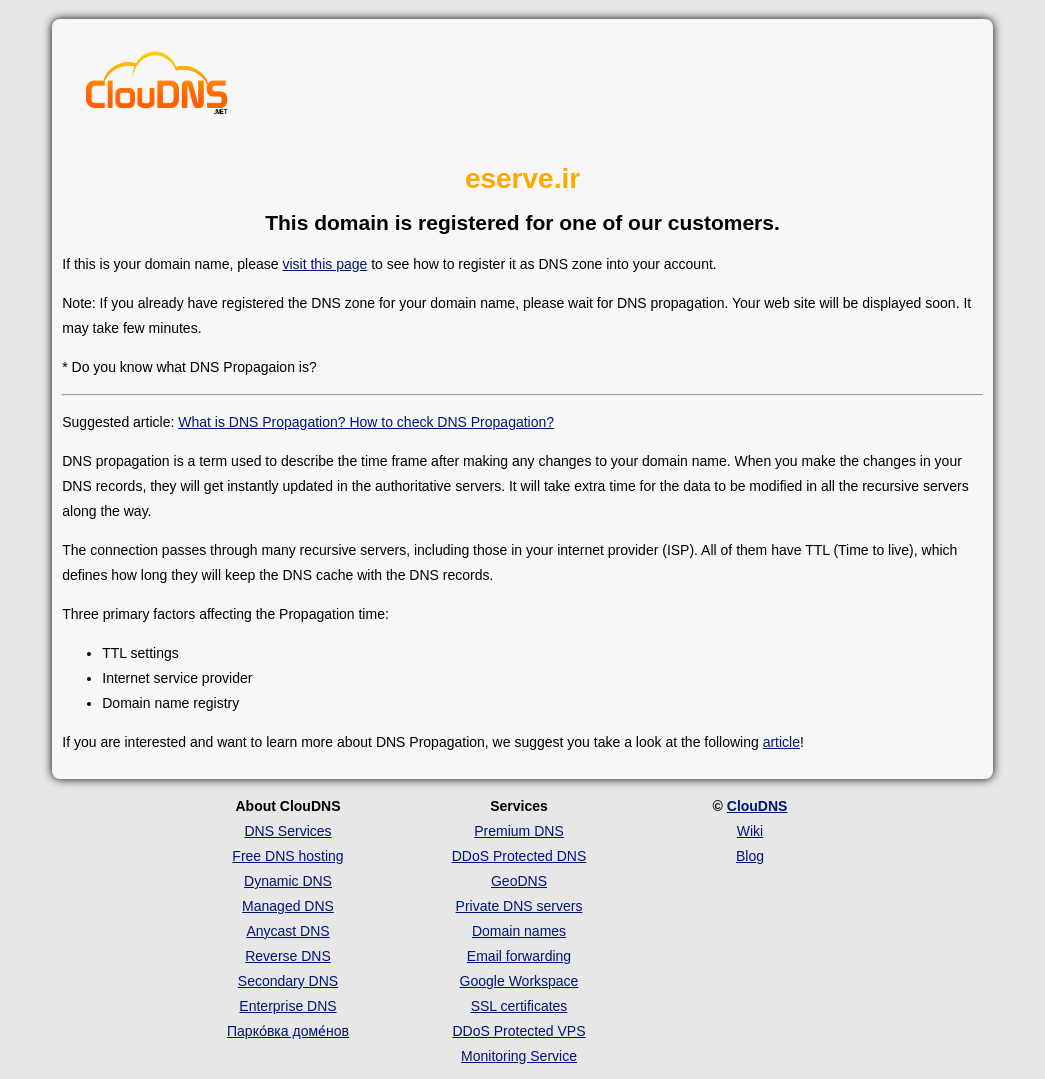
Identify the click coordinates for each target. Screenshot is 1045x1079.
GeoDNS (519, 881)
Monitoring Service (519, 1056)
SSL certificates (519, 1006)
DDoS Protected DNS (519, 856)
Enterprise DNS (287, 1006)
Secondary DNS (288, 981)
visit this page (324, 264)
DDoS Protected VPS (518, 1031)
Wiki (750, 831)
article (781, 742)
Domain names (519, 931)
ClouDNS (757, 806)
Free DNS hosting (287, 856)
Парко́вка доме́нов (288, 1031)
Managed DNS (288, 906)
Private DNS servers (519, 906)
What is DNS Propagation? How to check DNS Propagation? (366, 422)
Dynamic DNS (288, 881)
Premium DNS (518, 831)
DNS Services (287, 831)
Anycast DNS (287, 931)
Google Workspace (519, 981)
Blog (750, 856)
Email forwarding (519, 956)
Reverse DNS (288, 956)
